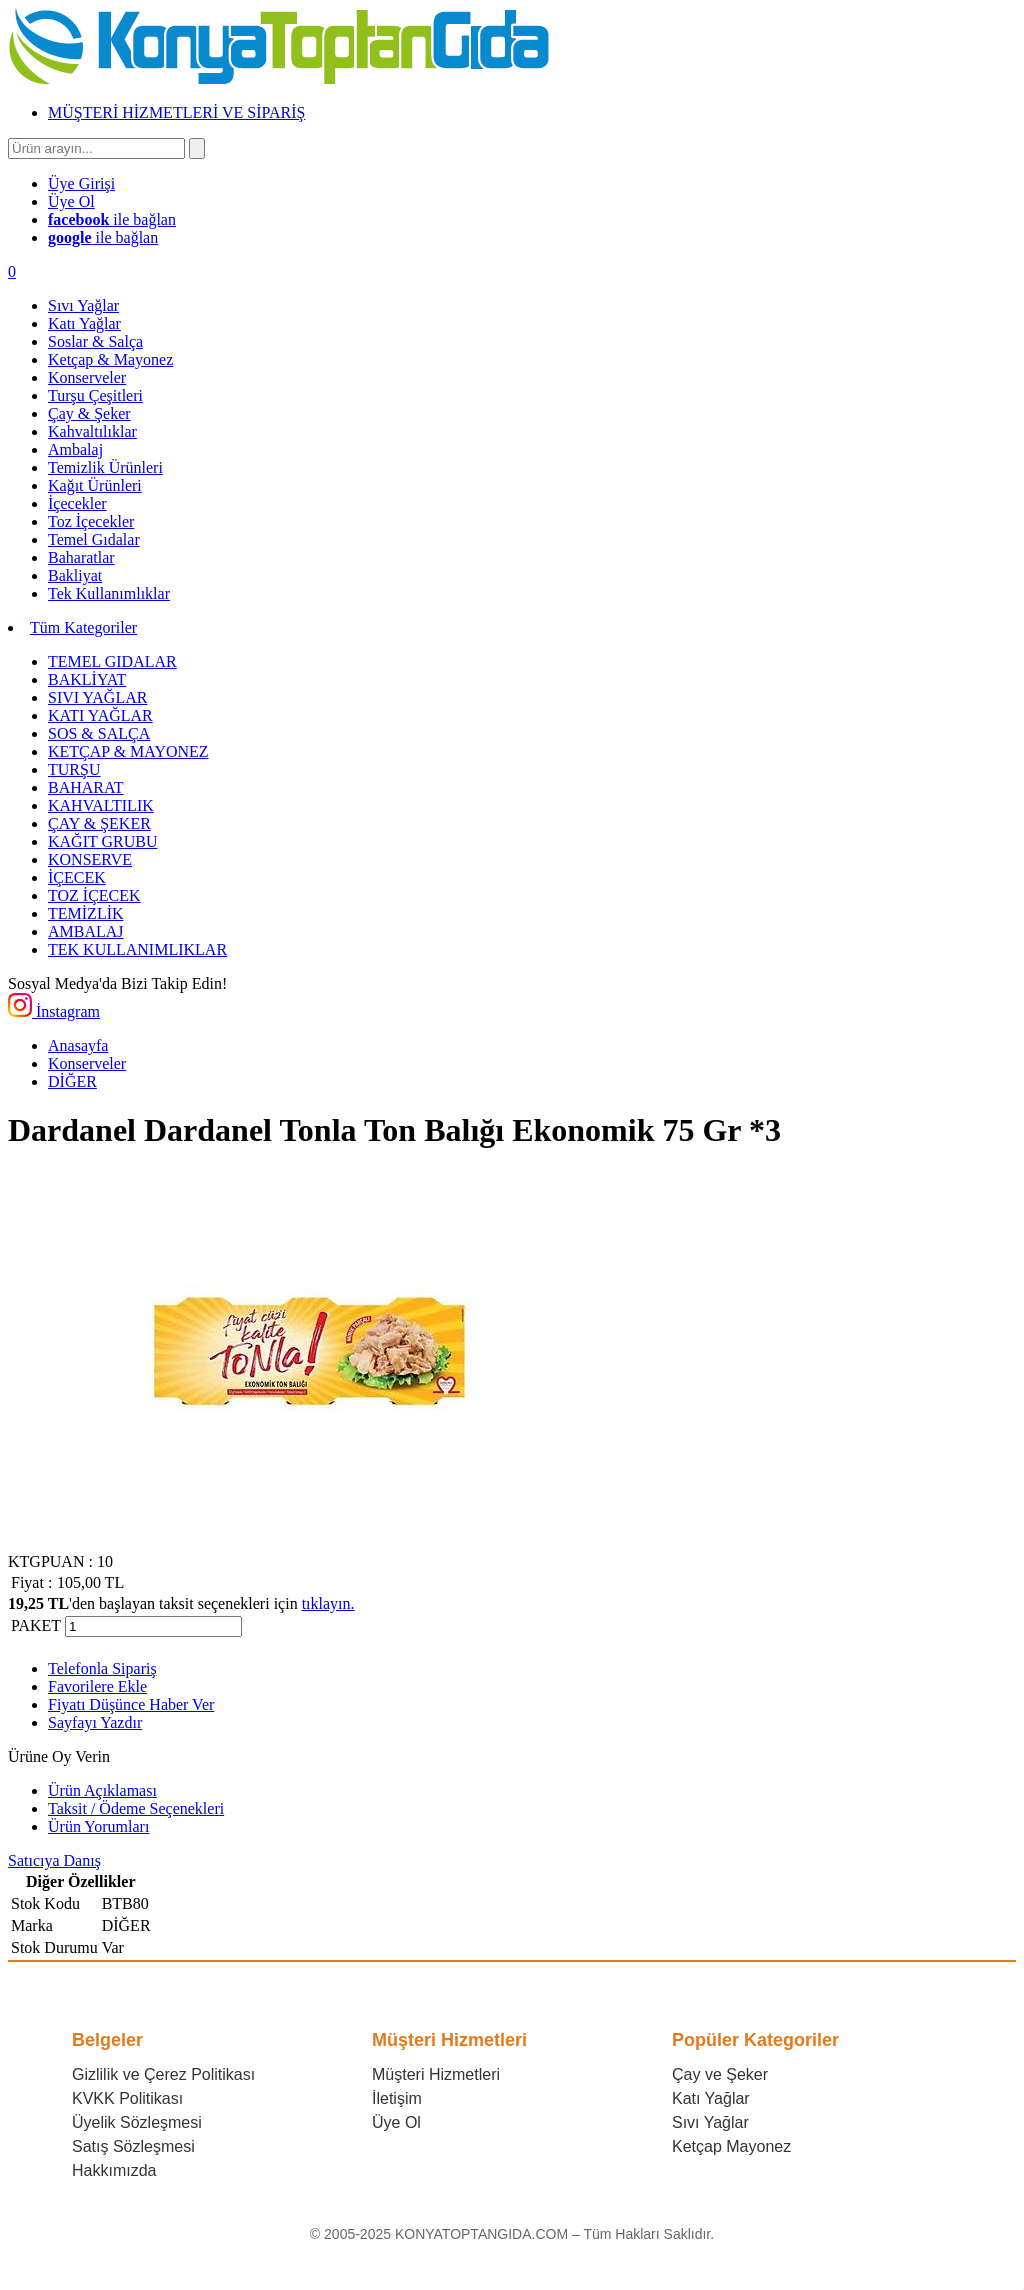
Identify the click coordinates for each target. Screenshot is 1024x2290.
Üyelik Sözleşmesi (137, 2122)
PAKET (36, 1625)
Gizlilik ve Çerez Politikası (163, 2074)
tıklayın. (328, 1603)
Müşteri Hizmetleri (436, 2074)
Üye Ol (396, 2122)
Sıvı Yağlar (710, 2122)
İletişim (397, 2098)
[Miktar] (153, 1626)
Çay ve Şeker (720, 2074)
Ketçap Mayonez (731, 2146)
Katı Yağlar (711, 2098)
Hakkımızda (114, 2170)
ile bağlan (112, 219)
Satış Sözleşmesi (133, 2146)
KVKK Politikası (127, 2098)
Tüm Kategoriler (83, 627)
